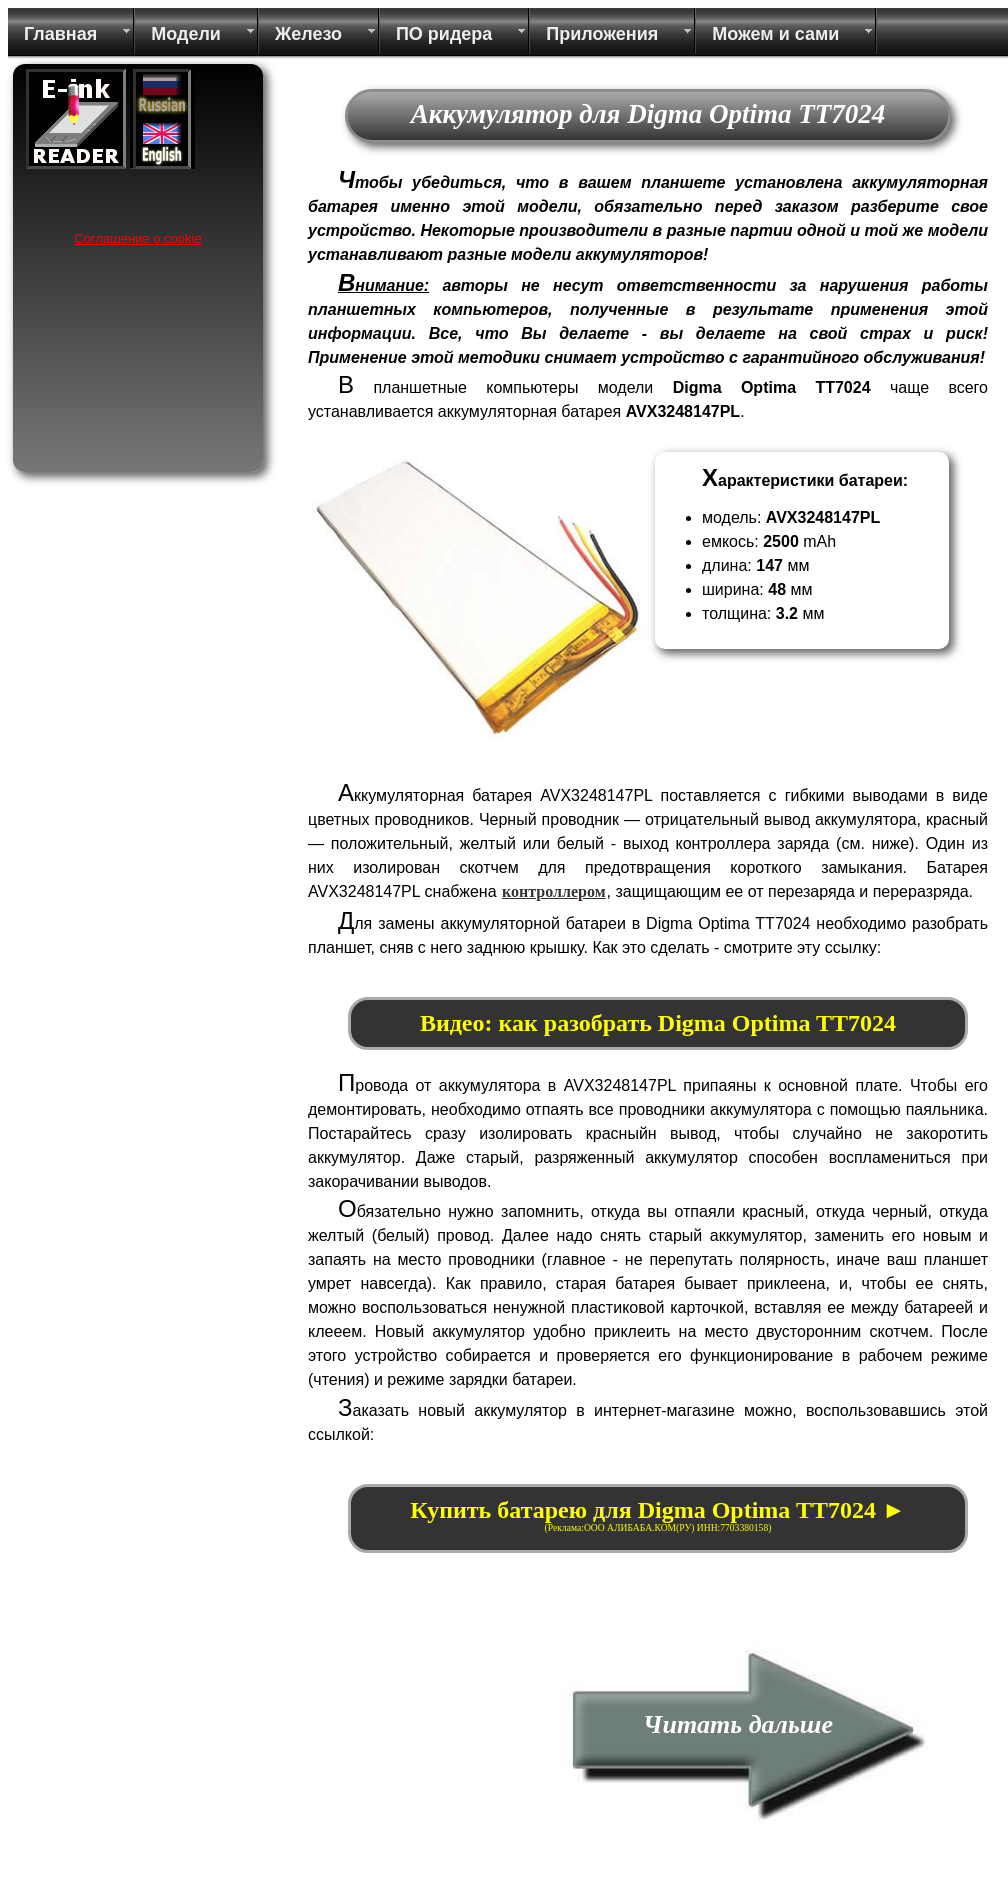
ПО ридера (444, 34)
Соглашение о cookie (137, 238)
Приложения (602, 34)
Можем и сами (775, 34)
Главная (60, 34)
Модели (186, 34)
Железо (308, 34)
